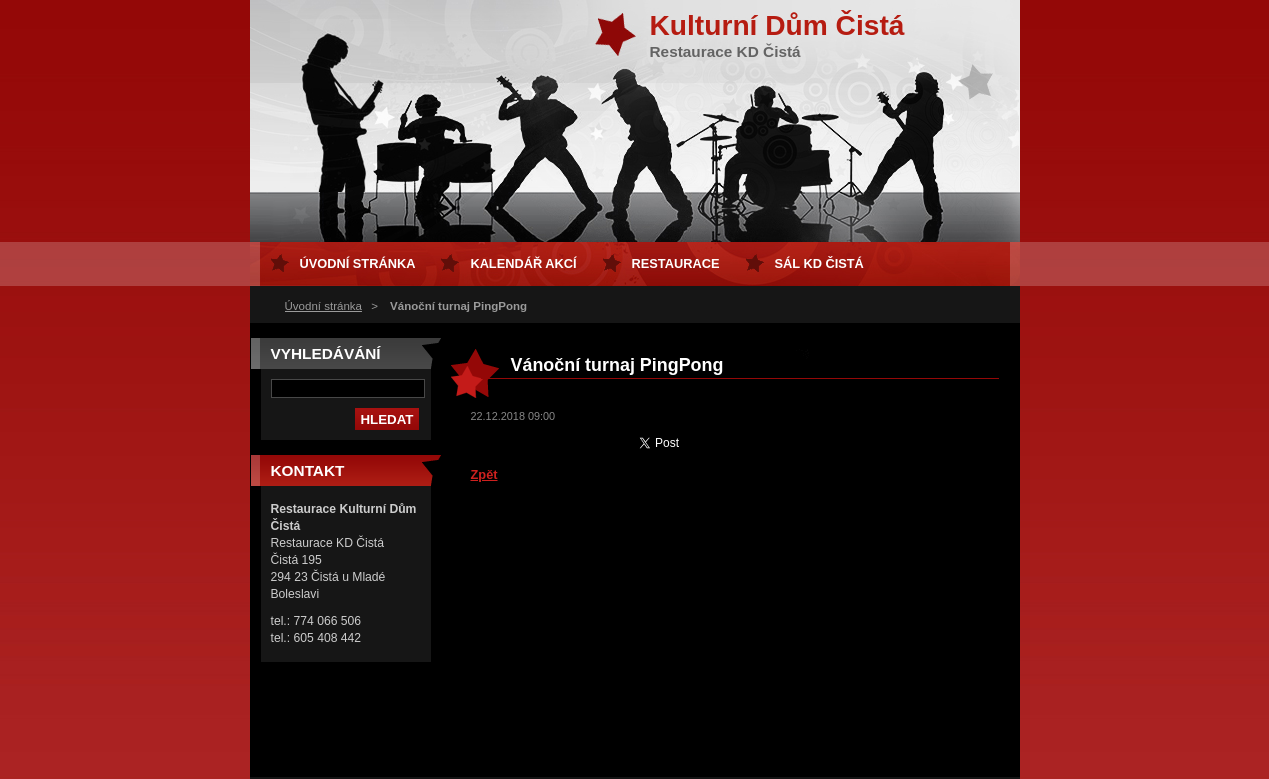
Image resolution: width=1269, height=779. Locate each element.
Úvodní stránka (323, 306)
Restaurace (676, 263)
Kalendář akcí (523, 263)
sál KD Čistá (819, 263)
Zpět (484, 474)
